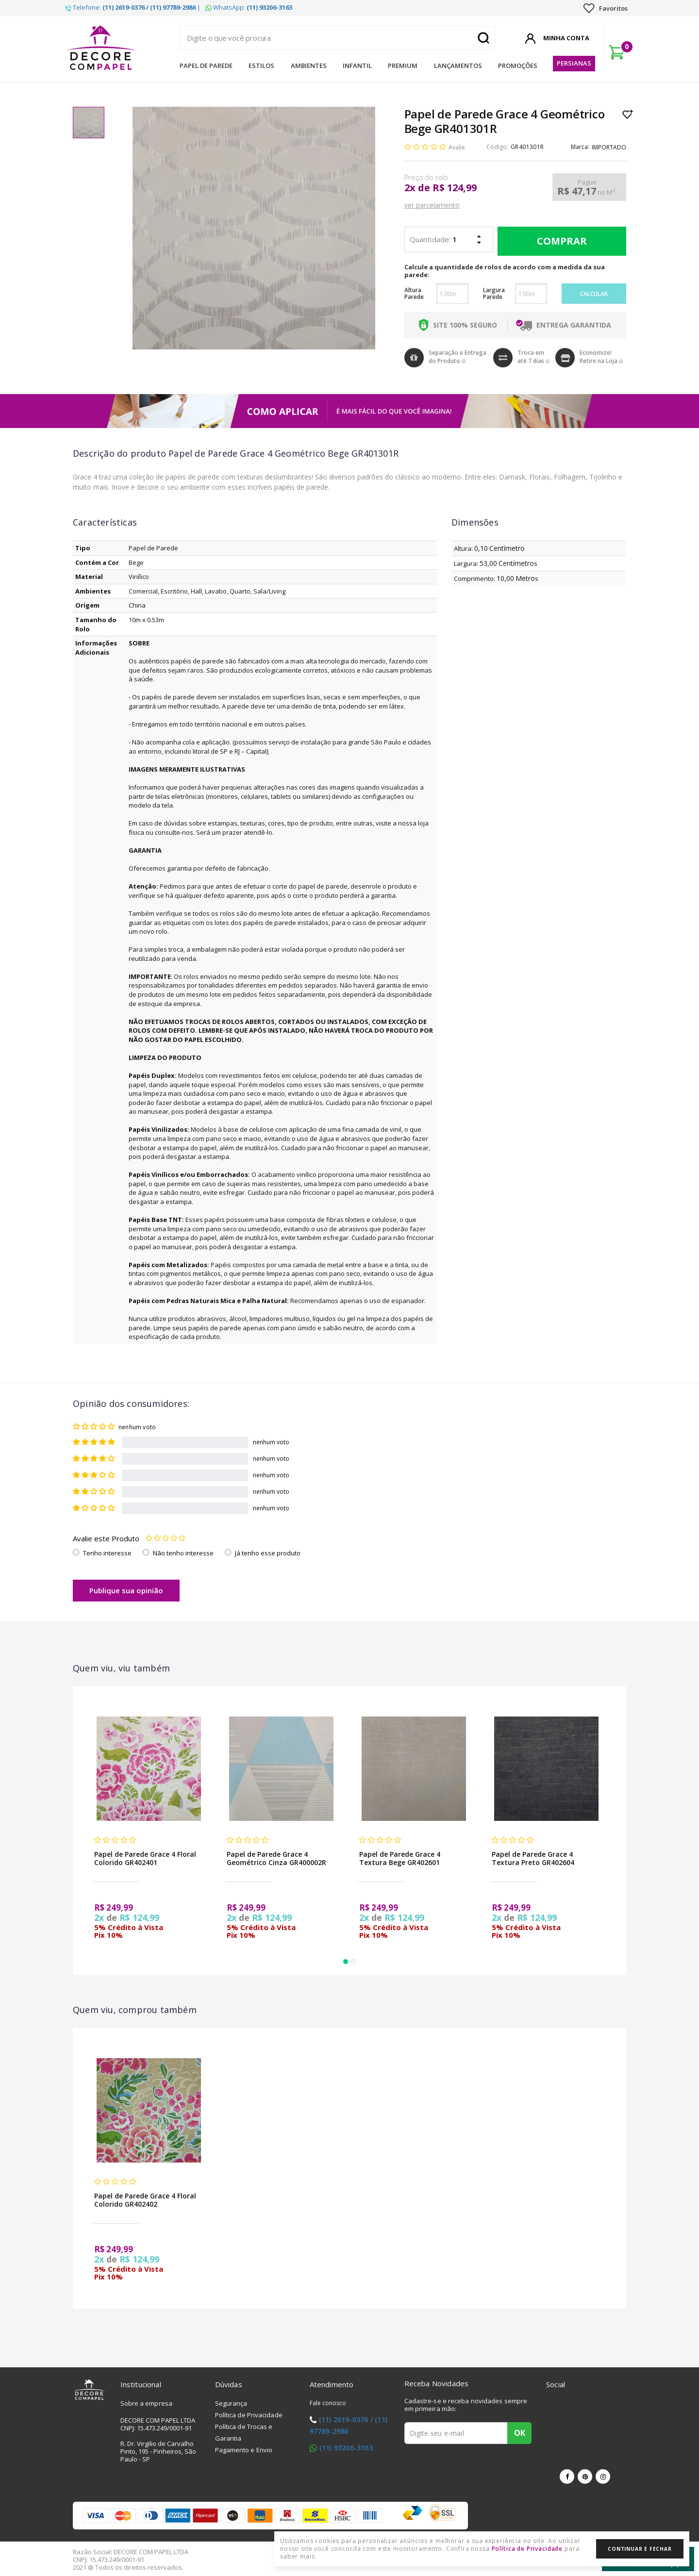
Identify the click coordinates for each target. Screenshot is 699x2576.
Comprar (559, 241)
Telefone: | (133, 7)
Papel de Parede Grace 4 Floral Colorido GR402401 (145, 1858)
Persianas (574, 63)
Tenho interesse (107, 1553)
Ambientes (309, 65)
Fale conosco (328, 2403)
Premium (402, 65)
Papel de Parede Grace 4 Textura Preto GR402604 (533, 1858)
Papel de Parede (206, 65)
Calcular (594, 294)
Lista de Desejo (627, 114)
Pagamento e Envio (244, 2449)
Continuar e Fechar (639, 2548)
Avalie (457, 147)
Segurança (231, 2403)
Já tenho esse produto (267, 1553)
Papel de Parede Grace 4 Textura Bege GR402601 (399, 1858)
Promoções (517, 65)
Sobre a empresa (146, 2403)
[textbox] (337, 38)
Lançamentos (458, 65)
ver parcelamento (432, 205)
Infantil (357, 65)
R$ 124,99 (455, 188)
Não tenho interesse (183, 1553)
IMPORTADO (609, 147)
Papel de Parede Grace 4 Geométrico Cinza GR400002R (276, 1858)
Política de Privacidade (249, 2415)
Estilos (261, 65)
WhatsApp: (248, 7)
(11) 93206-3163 (346, 2447)
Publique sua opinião (126, 1590)
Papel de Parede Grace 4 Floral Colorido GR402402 (145, 2200)
